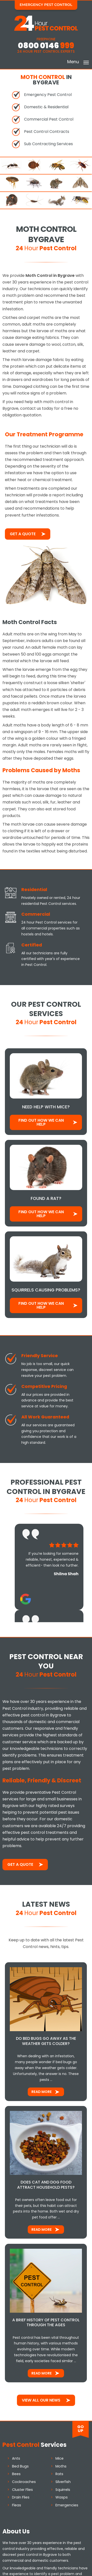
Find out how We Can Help (41, 1122)
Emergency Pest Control (46, 4)
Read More (42, 2091)
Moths (60, 2466)
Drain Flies (20, 2497)
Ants (16, 2458)
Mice (59, 2458)
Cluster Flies (22, 2489)
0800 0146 (46, 45)
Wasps (61, 2497)
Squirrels (62, 2489)
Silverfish (63, 2481)
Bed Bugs (20, 2466)
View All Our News (41, 2400)
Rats (59, 2473)
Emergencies (66, 2505)
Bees (16, 2473)
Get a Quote (23, 534)
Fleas (16, 2505)
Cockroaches (24, 2481)
